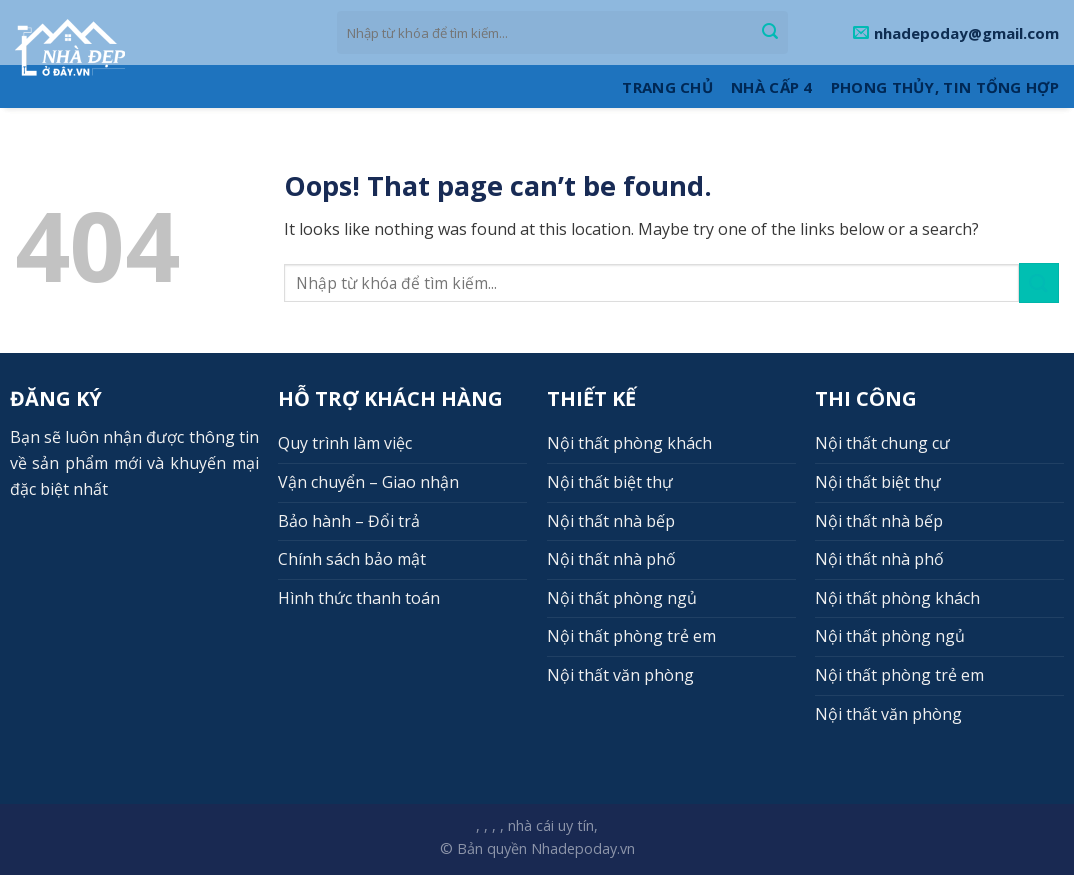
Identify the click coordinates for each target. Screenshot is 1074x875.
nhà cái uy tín (551, 825)
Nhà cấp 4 (772, 87)
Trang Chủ (667, 87)
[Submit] (770, 33)
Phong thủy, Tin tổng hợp (945, 87)
